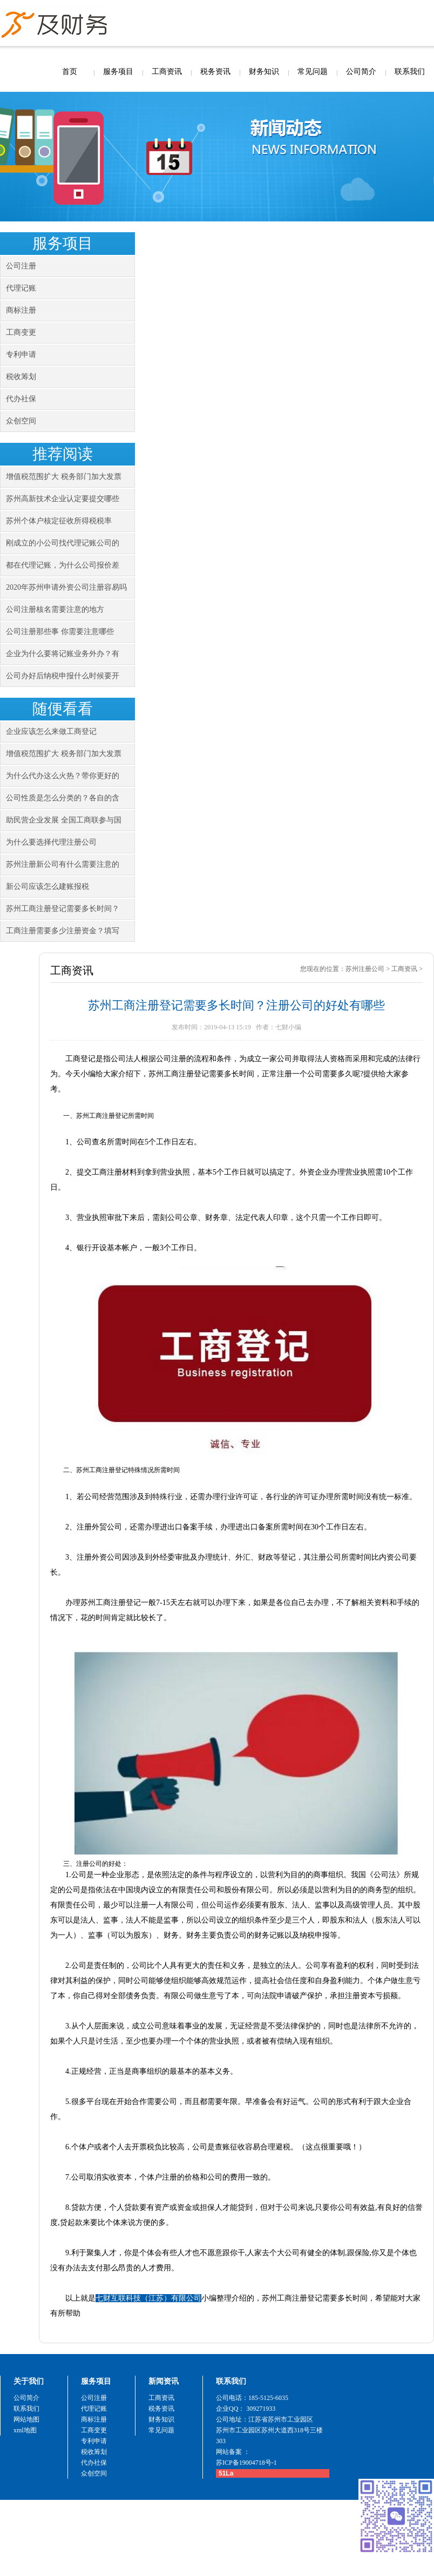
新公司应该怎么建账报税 (47, 886)
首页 (69, 72)
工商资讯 (167, 72)
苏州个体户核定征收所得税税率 (59, 521)
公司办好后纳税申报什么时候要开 (62, 676)
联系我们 (410, 72)
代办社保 (21, 399)
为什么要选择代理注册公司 (51, 842)
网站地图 (26, 2419)
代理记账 (21, 288)
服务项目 (118, 72)
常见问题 (312, 72)
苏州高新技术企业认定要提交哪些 (62, 499)
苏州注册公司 (364, 969)
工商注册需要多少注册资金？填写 (62, 931)
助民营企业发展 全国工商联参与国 (63, 820)
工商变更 (21, 332)
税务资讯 (215, 72)
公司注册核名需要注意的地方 (55, 609)
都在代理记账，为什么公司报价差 (62, 565)
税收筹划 (21, 377)
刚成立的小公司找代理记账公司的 (62, 543)
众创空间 (21, 421)
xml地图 (25, 2430)
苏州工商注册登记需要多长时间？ (62, 909)
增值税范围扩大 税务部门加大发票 (63, 477)
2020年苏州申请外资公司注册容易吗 (66, 587)
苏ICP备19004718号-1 (246, 2462)
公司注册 (21, 266)
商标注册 (21, 310)
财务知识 (264, 72)
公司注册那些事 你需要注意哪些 (60, 632)
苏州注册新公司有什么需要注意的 (62, 864)
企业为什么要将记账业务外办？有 (62, 654)
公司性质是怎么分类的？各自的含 (62, 798)
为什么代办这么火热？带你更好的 (62, 776)
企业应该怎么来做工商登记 (51, 731)
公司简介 (361, 72)
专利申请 (21, 354)
